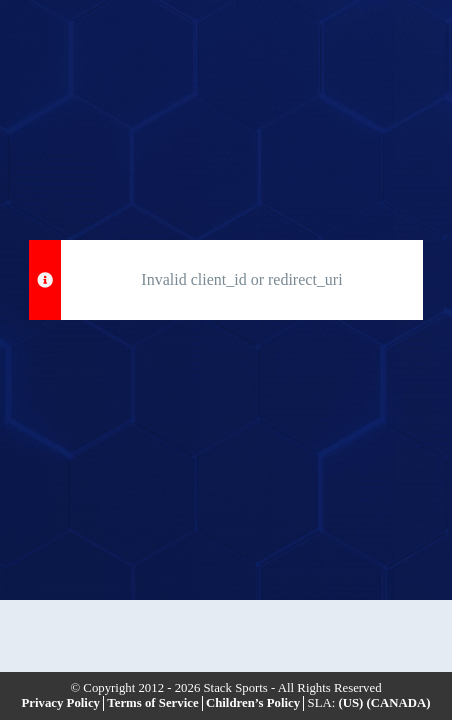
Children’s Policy (253, 703)
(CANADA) (399, 703)
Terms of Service (152, 703)
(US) (350, 703)
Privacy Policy (60, 703)
